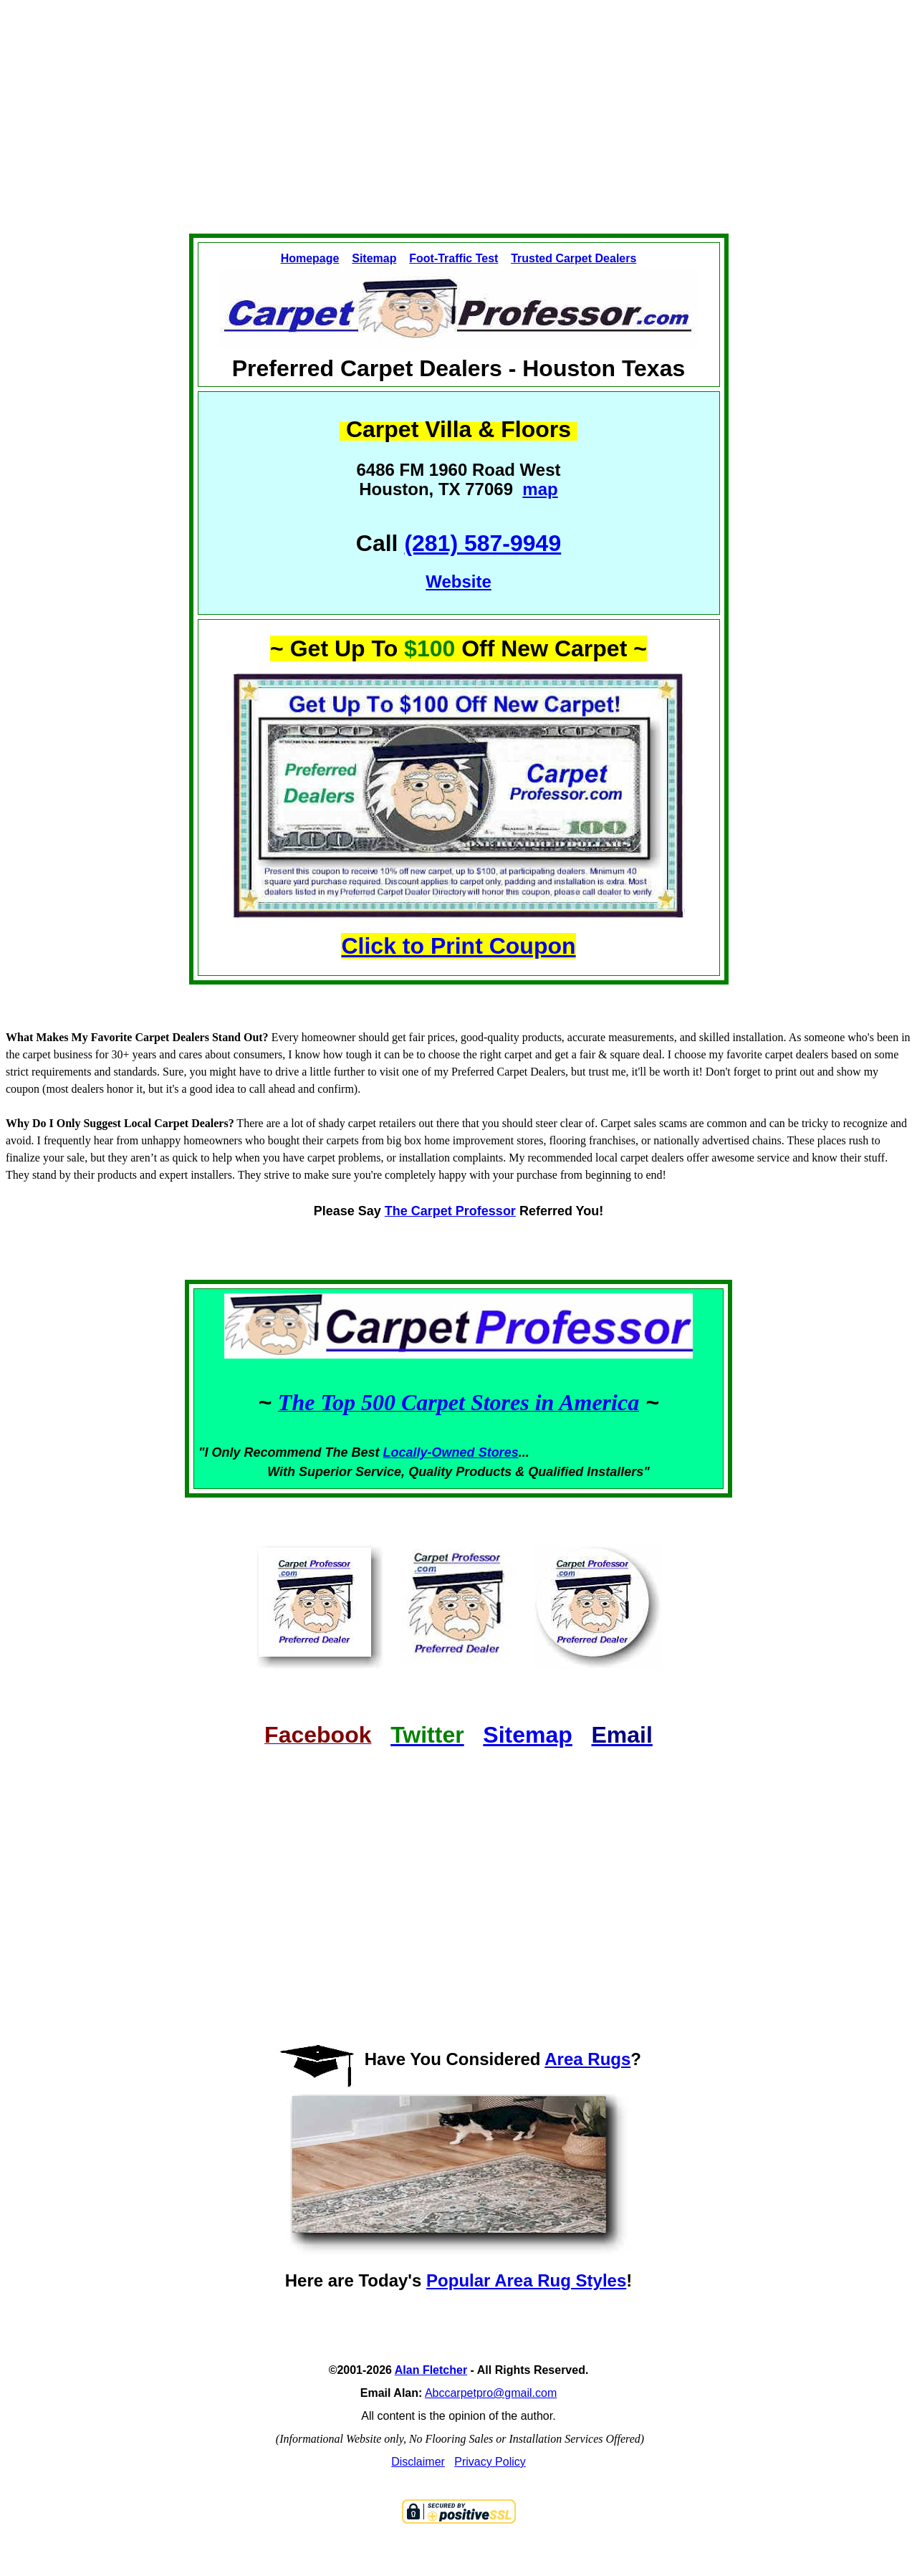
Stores (499, 1452)
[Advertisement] (458, 126)
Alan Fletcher (431, 2370)
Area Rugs (587, 2059)
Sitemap (374, 258)
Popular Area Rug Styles (526, 2280)
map (539, 489)
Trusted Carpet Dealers (573, 258)
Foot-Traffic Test (453, 258)
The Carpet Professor (450, 1211)
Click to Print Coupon (458, 946)
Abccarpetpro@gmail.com (491, 2393)
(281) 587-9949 (482, 543)
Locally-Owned (431, 1452)
